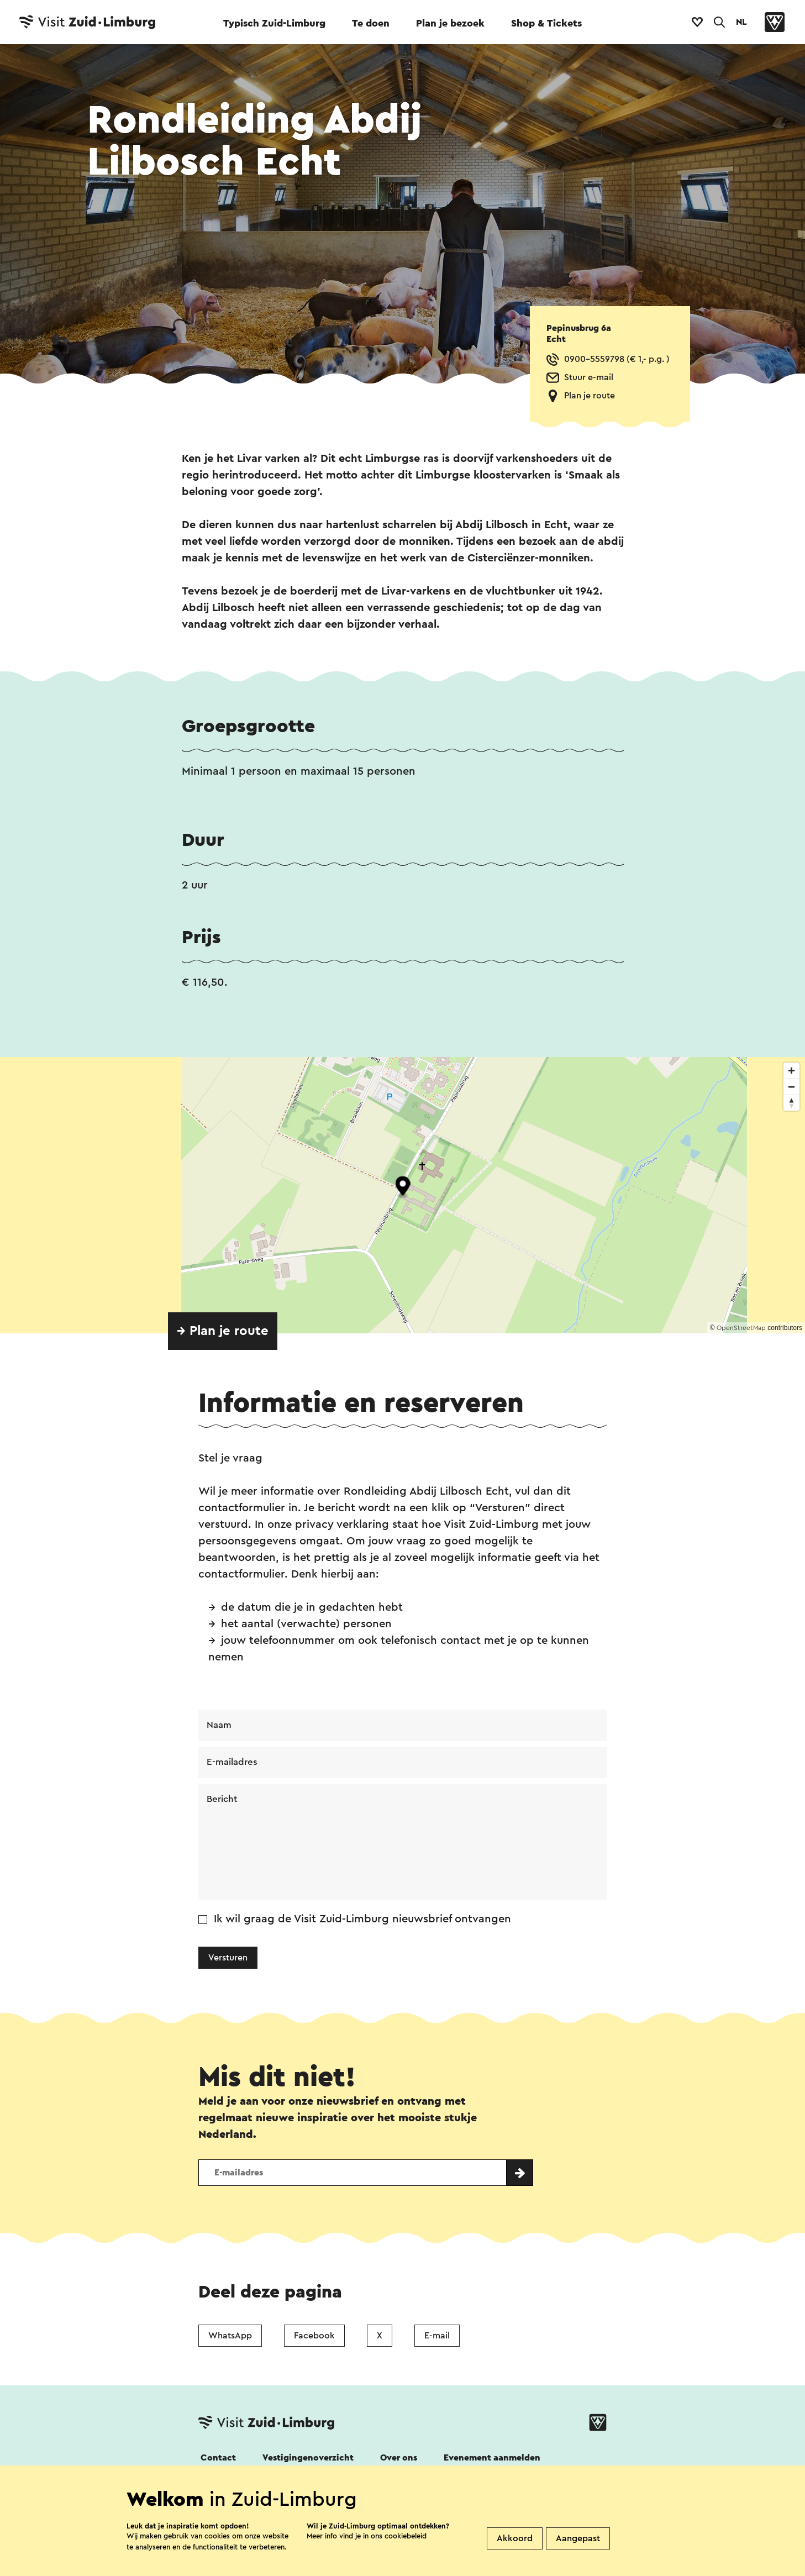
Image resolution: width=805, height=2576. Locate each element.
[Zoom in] (791, 1071)
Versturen (228, 1959)
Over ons (398, 2460)
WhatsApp (230, 2338)
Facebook (314, 2338)
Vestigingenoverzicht (308, 2460)
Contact (218, 2460)
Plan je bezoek (450, 23)
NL (741, 22)
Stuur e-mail (588, 377)
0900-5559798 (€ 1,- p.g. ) (617, 359)
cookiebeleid (406, 2536)
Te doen (371, 23)
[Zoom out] (791, 1087)
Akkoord (515, 2538)
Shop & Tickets (546, 23)
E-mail (437, 2338)
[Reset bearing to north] (791, 1103)
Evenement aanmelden (492, 2460)
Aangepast (578, 2538)
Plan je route (589, 395)
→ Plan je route (223, 1331)
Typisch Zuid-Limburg (274, 23)
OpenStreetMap (741, 1327)
